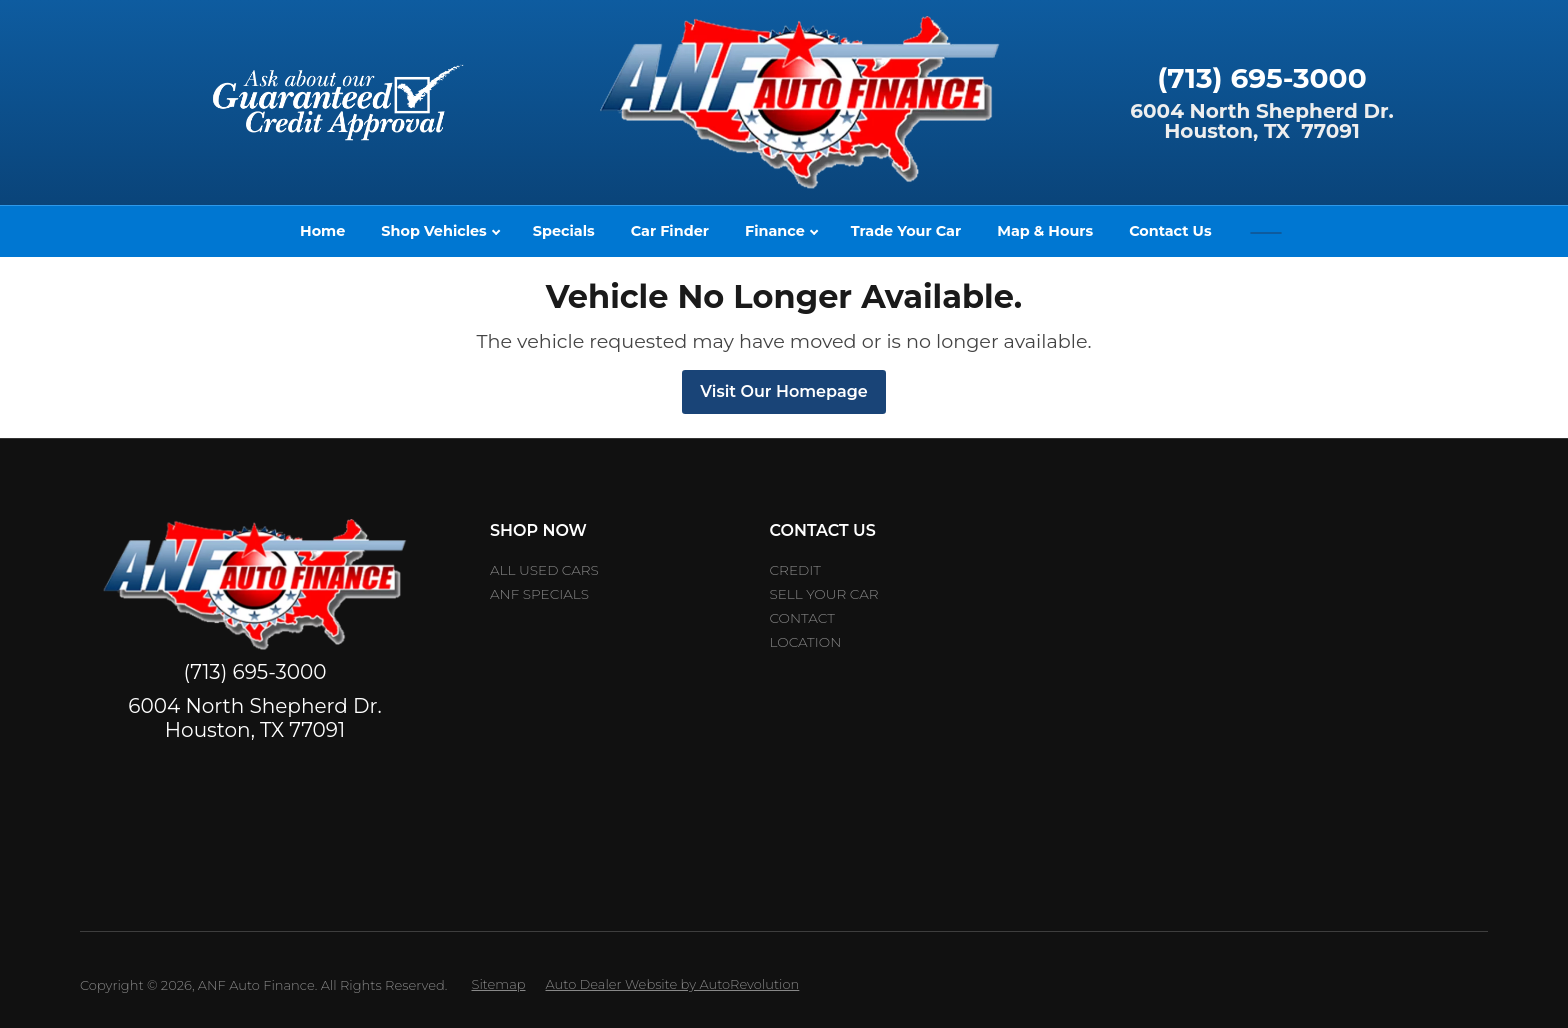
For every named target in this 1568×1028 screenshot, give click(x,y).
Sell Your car (824, 594)
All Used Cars (544, 570)
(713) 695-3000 (1261, 78)
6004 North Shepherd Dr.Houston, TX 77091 (1261, 121)
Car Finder (670, 231)
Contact (802, 618)
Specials (564, 231)
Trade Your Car (906, 231)
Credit (795, 570)
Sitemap (498, 984)
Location (806, 642)
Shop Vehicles (440, 231)
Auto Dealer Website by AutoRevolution (673, 984)
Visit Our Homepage (783, 391)
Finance (781, 231)
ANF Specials (539, 594)
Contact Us (1170, 231)
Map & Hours (1045, 231)
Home (322, 231)
